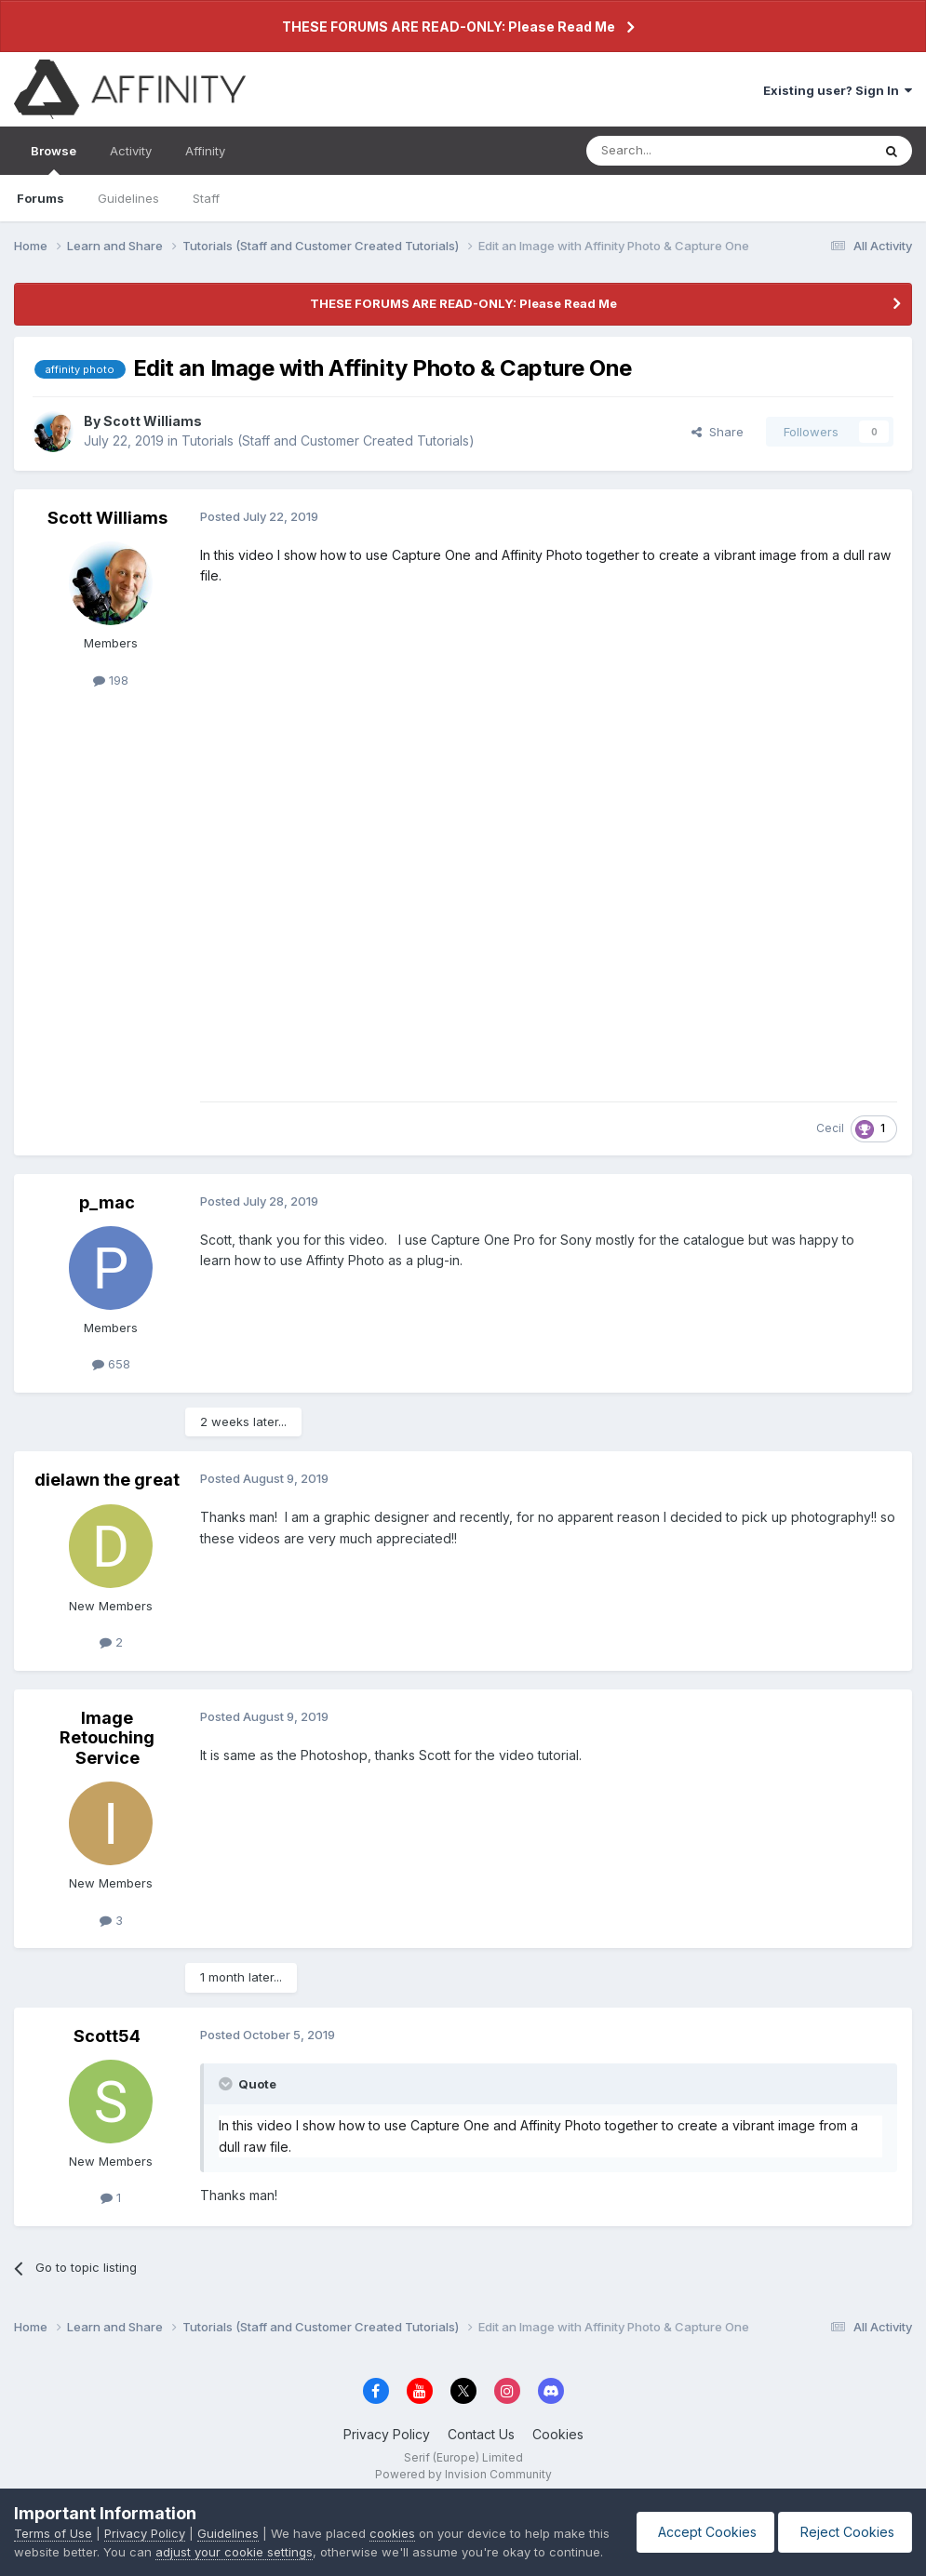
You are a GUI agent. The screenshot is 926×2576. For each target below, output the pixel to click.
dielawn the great (107, 1479)
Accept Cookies (701, 2522)
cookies (392, 2514)
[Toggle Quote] (227, 2083)
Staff (206, 198)
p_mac (107, 1202)
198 (110, 680)
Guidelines (128, 198)
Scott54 (107, 2036)
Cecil (830, 1128)
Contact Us (481, 2434)
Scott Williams (152, 421)
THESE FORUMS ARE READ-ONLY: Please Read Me (448, 26)
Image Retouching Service (107, 1738)
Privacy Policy (386, 2434)
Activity (131, 150)
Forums (40, 198)
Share (717, 431)
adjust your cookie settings (258, 2533)
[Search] (681, 151)
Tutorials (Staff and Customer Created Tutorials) (328, 440)
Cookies (558, 2434)
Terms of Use (53, 2514)
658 (111, 1363)
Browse (53, 159)
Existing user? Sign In (837, 90)
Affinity (205, 150)
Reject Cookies (843, 2522)
